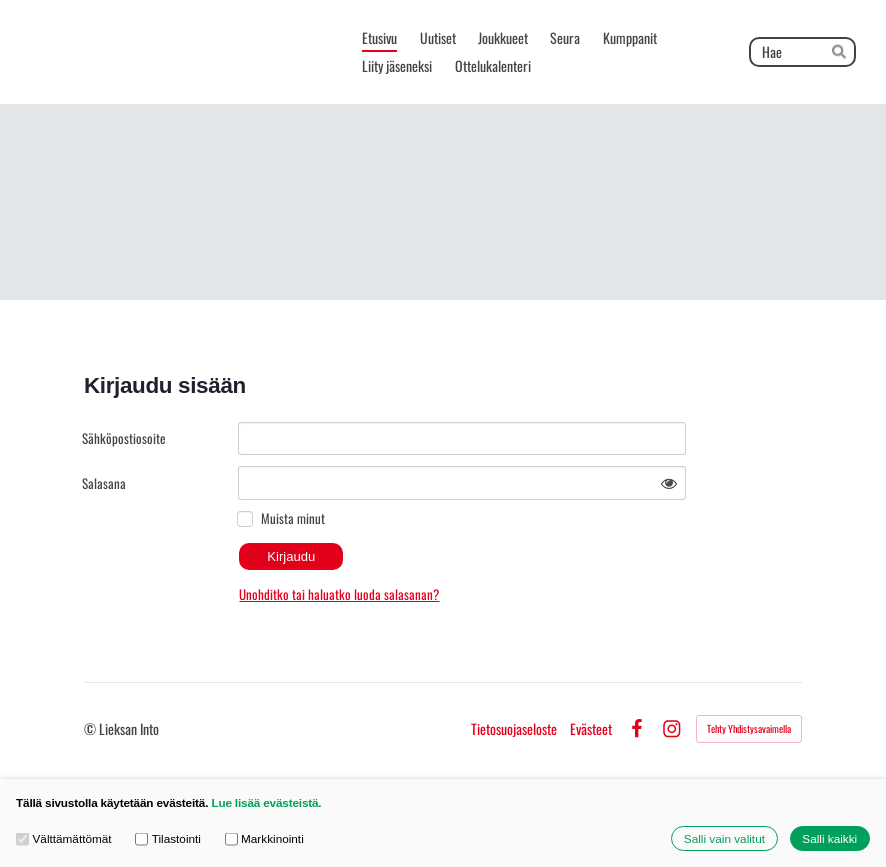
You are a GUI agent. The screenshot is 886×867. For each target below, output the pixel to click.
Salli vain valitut (724, 838)
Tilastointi (168, 838)
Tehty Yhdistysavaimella (749, 728)
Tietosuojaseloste (514, 729)
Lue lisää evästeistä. (266, 802)
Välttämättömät (64, 838)
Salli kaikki (829, 838)
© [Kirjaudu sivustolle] (91, 728)
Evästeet (591, 729)
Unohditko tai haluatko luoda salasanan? (339, 594)
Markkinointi (264, 838)
